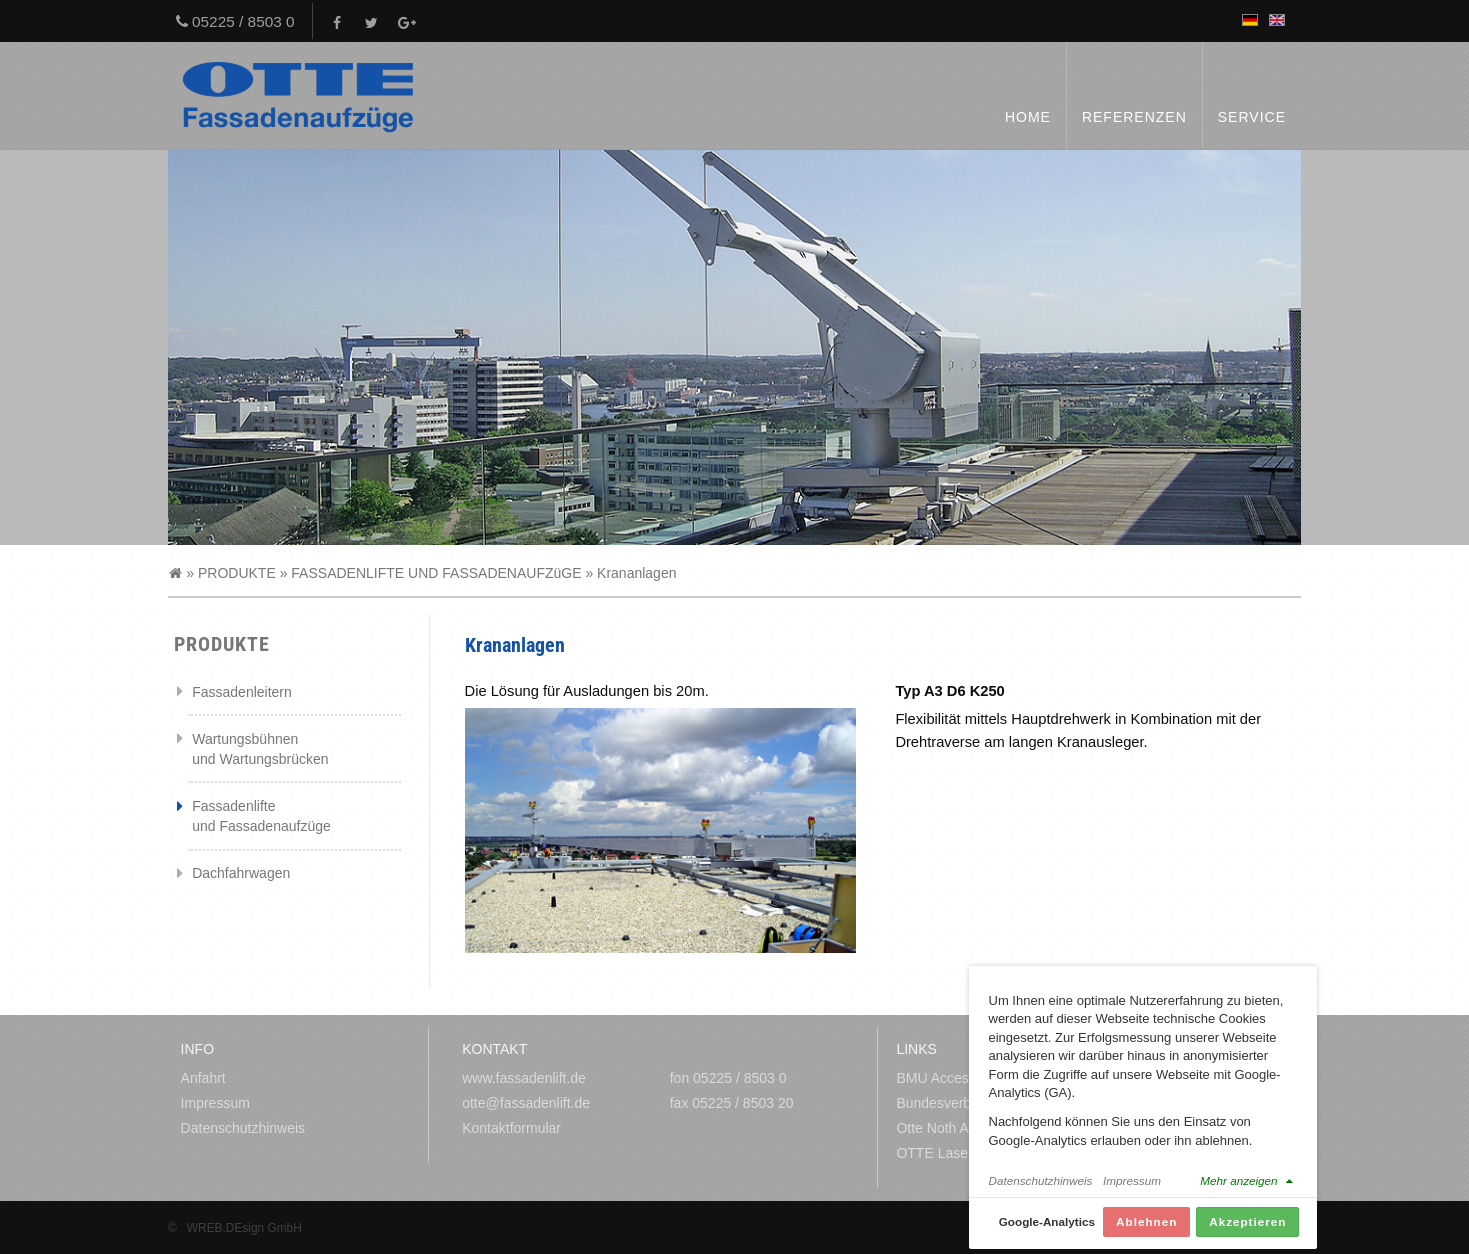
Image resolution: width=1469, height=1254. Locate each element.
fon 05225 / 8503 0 (728, 1078)
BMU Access (935, 1078)
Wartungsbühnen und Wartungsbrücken (260, 749)
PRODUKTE (237, 573)
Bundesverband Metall (965, 1103)
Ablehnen (1146, 1229)
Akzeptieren (1247, 1229)
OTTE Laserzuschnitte (965, 1153)
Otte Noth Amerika (953, 1128)
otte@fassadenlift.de (526, 1103)
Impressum (215, 1103)
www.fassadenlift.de (524, 1078)
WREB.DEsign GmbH (244, 1228)
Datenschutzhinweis (243, 1128)
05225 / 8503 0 (235, 21)
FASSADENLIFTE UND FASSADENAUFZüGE (436, 573)
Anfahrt (203, 1078)
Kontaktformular (511, 1128)
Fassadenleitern (242, 692)
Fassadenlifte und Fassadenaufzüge (261, 816)
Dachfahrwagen (241, 873)
